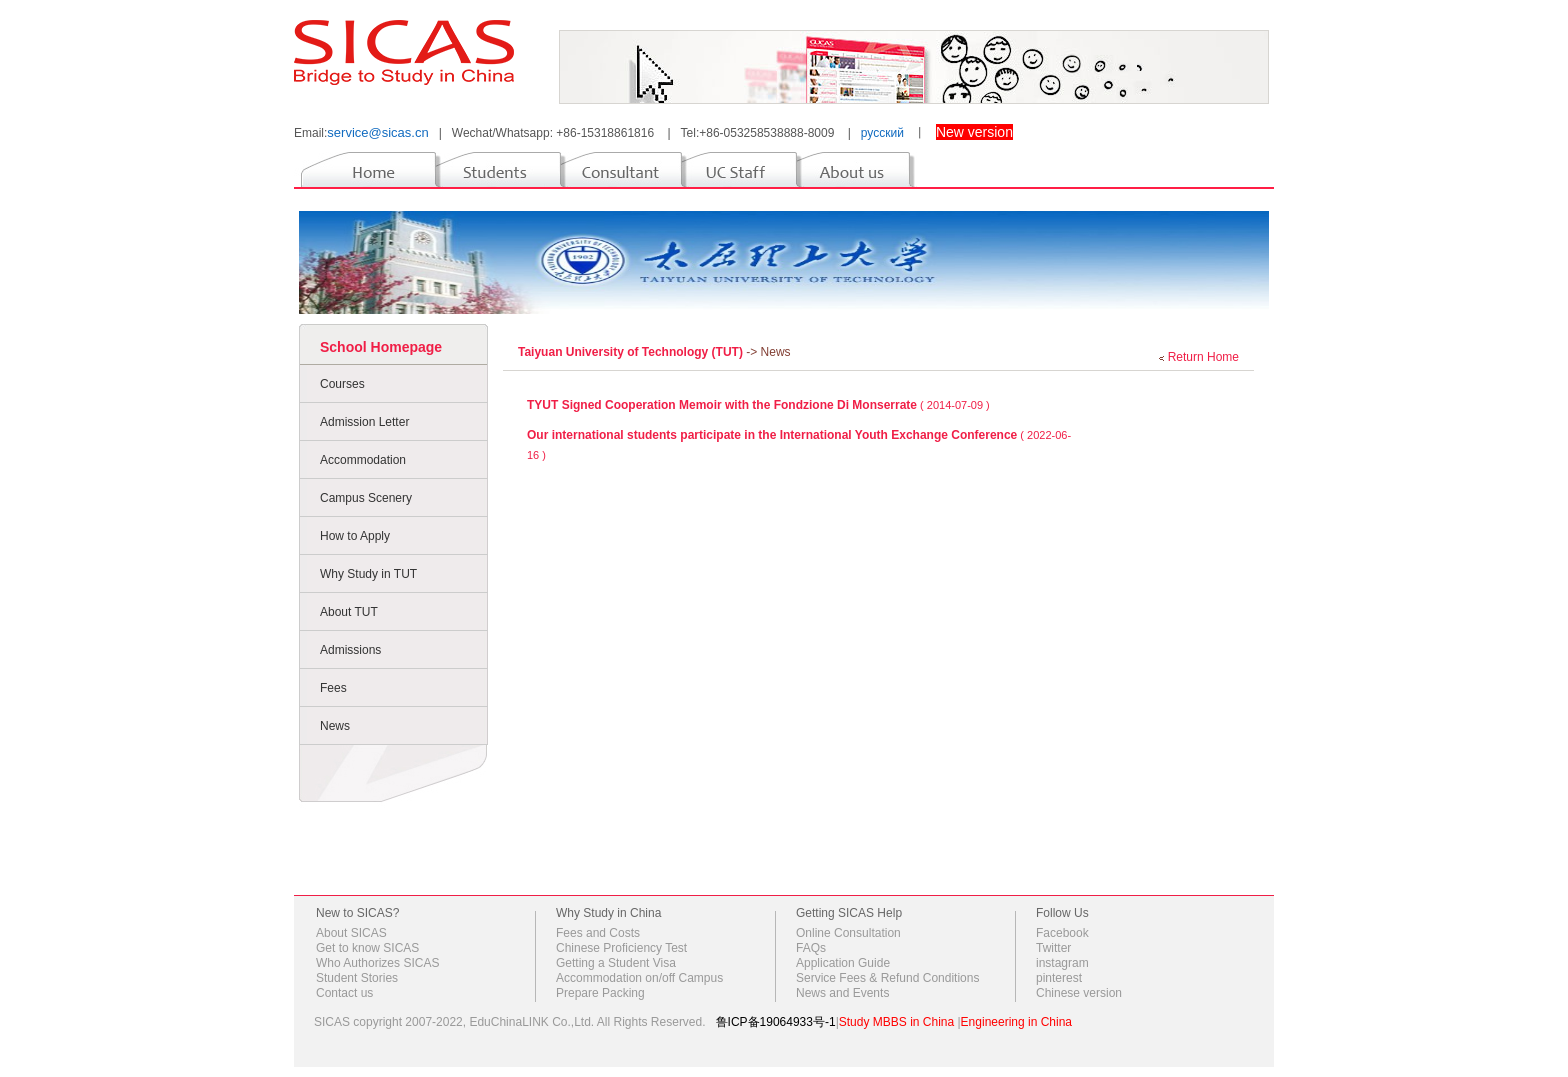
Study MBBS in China (896, 1022)
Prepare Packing (600, 993)
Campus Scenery (366, 498)
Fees (333, 688)
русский (882, 133)
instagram (1062, 963)
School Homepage (381, 347)
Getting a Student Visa (616, 963)
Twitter (1053, 948)
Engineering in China (1016, 1022)
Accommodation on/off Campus (639, 978)
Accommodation (363, 460)
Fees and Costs (598, 933)
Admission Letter (364, 422)
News (335, 726)
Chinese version (1079, 993)
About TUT (349, 612)
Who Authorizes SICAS (377, 963)
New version (974, 132)
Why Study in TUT (368, 574)
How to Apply (355, 536)
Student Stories (357, 978)
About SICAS (351, 933)
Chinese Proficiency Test (621, 948)
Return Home (1203, 357)
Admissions (350, 650)
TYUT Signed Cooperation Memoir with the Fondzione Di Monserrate (722, 405)
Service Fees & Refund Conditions (887, 978)
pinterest (1059, 978)
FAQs (811, 948)
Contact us (344, 993)
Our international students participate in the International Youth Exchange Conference (772, 435)
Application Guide (843, 963)
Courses (342, 384)
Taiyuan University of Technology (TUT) (632, 352)
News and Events (842, 993)
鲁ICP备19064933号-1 (776, 1022)
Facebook (1062, 933)
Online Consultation (848, 933)
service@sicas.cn (377, 132)
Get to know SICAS (367, 948)
